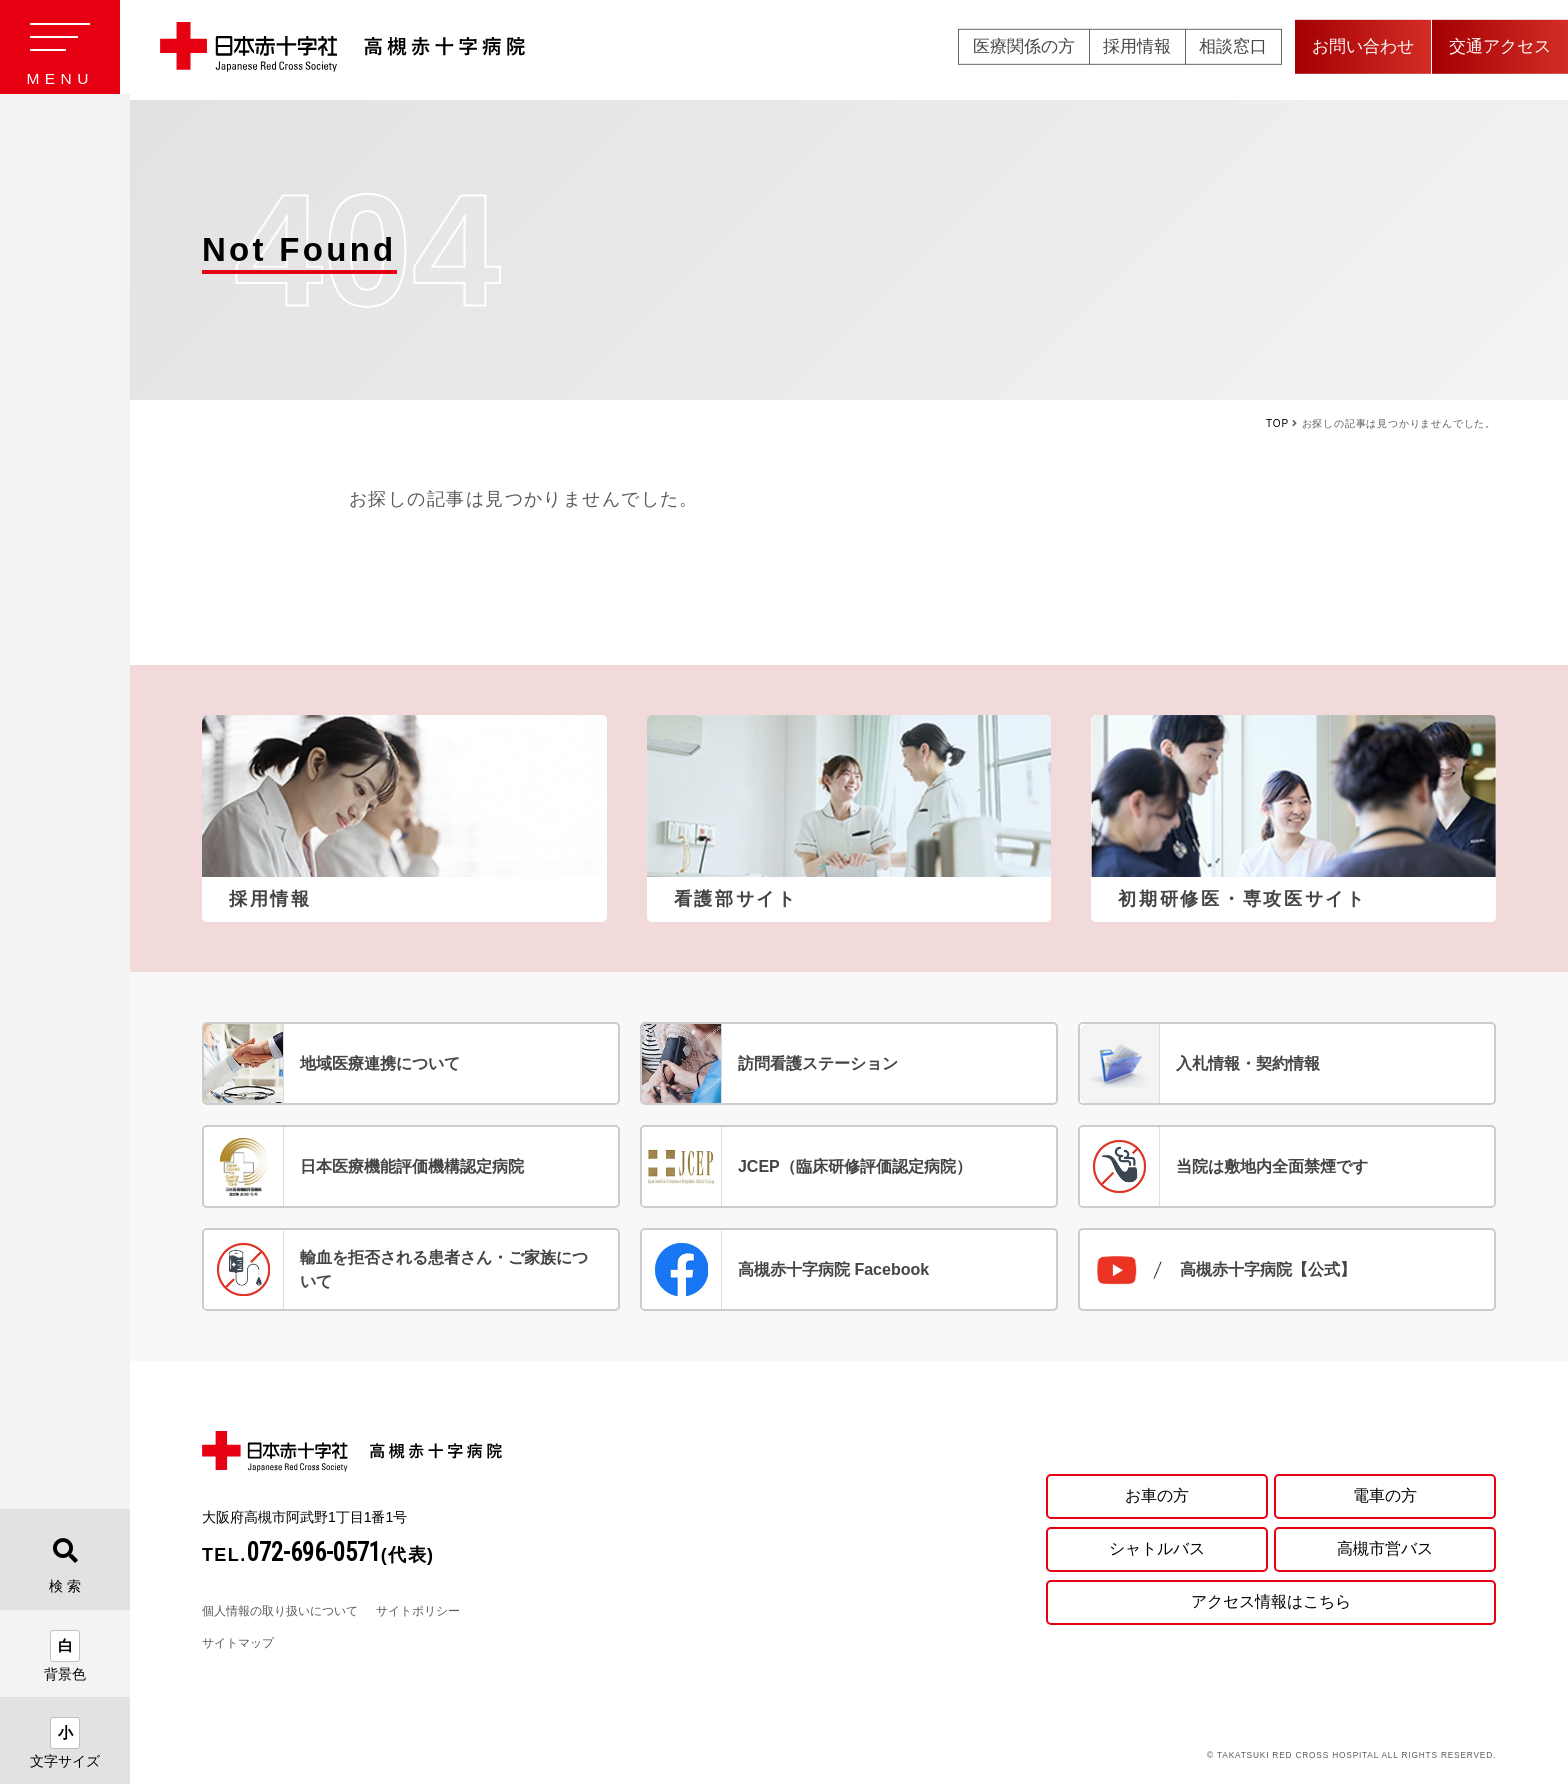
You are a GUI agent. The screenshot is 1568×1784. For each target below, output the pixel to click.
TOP (1277, 423)
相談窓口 (1233, 49)
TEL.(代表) (318, 1555)
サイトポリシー (418, 1611)
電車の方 (1385, 1495)
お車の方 (1157, 1495)
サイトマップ (238, 1643)
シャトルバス (1157, 1548)
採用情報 (1137, 49)
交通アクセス (1500, 49)
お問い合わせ (1363, 49)
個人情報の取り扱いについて (280, 1611)
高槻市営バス (1385, 1548)
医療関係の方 (1024, 49)
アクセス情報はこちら (1271, 1602)
